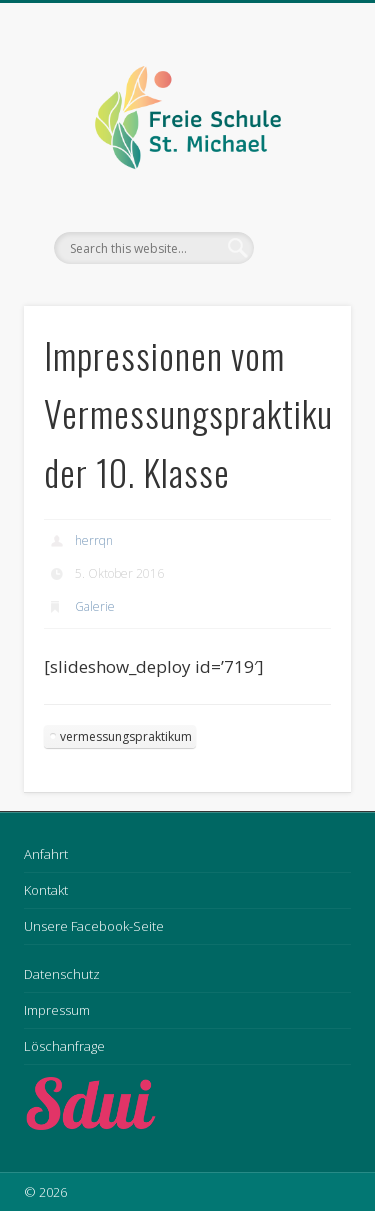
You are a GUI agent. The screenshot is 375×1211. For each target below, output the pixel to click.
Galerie (95, 606)
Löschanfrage (64, 1046)
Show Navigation (303, 179)
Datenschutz (62, 974)
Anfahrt (46, 854)
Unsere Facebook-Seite (94, 926)
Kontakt (46, 890)
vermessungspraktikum (126, 736)
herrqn (94, 540)
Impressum (57, 1010)
